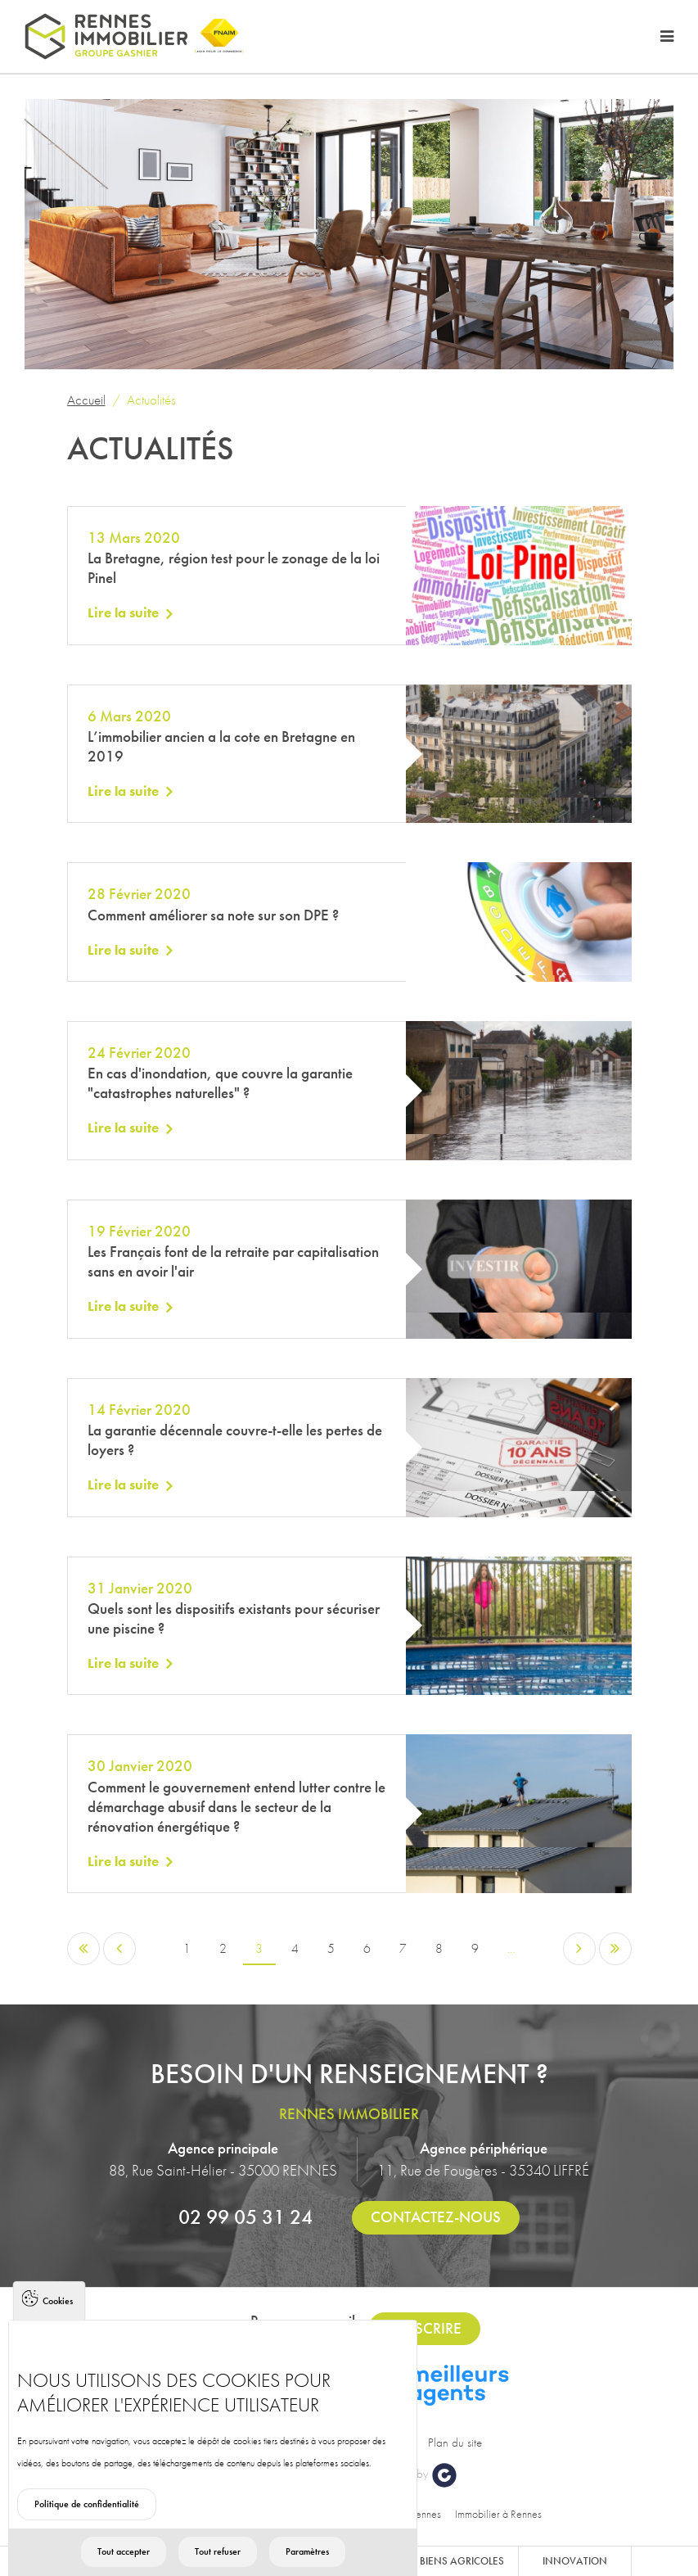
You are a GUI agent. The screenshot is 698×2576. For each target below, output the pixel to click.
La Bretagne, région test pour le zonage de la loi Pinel (234, 568)
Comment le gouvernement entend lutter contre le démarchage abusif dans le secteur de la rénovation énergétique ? (236, 1807)
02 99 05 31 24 (245, 2216)
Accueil (86, 400)
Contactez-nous (436, 2217)
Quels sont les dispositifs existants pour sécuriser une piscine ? (234, 1618)
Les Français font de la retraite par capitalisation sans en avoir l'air (233, 1261)
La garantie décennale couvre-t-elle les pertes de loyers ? (235, 1440)
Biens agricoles (462, 2561)
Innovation (575, 2561)
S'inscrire (425, 2328)
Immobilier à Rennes (498, 2513)
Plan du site (455, 2442)
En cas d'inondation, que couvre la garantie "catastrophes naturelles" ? (220, 1083)
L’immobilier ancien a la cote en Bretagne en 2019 (221, 746)
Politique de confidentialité (86, 2539)
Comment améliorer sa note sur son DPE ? (213, 915)
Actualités (151, 400)
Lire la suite (123, 612)
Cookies (58, 2336)
